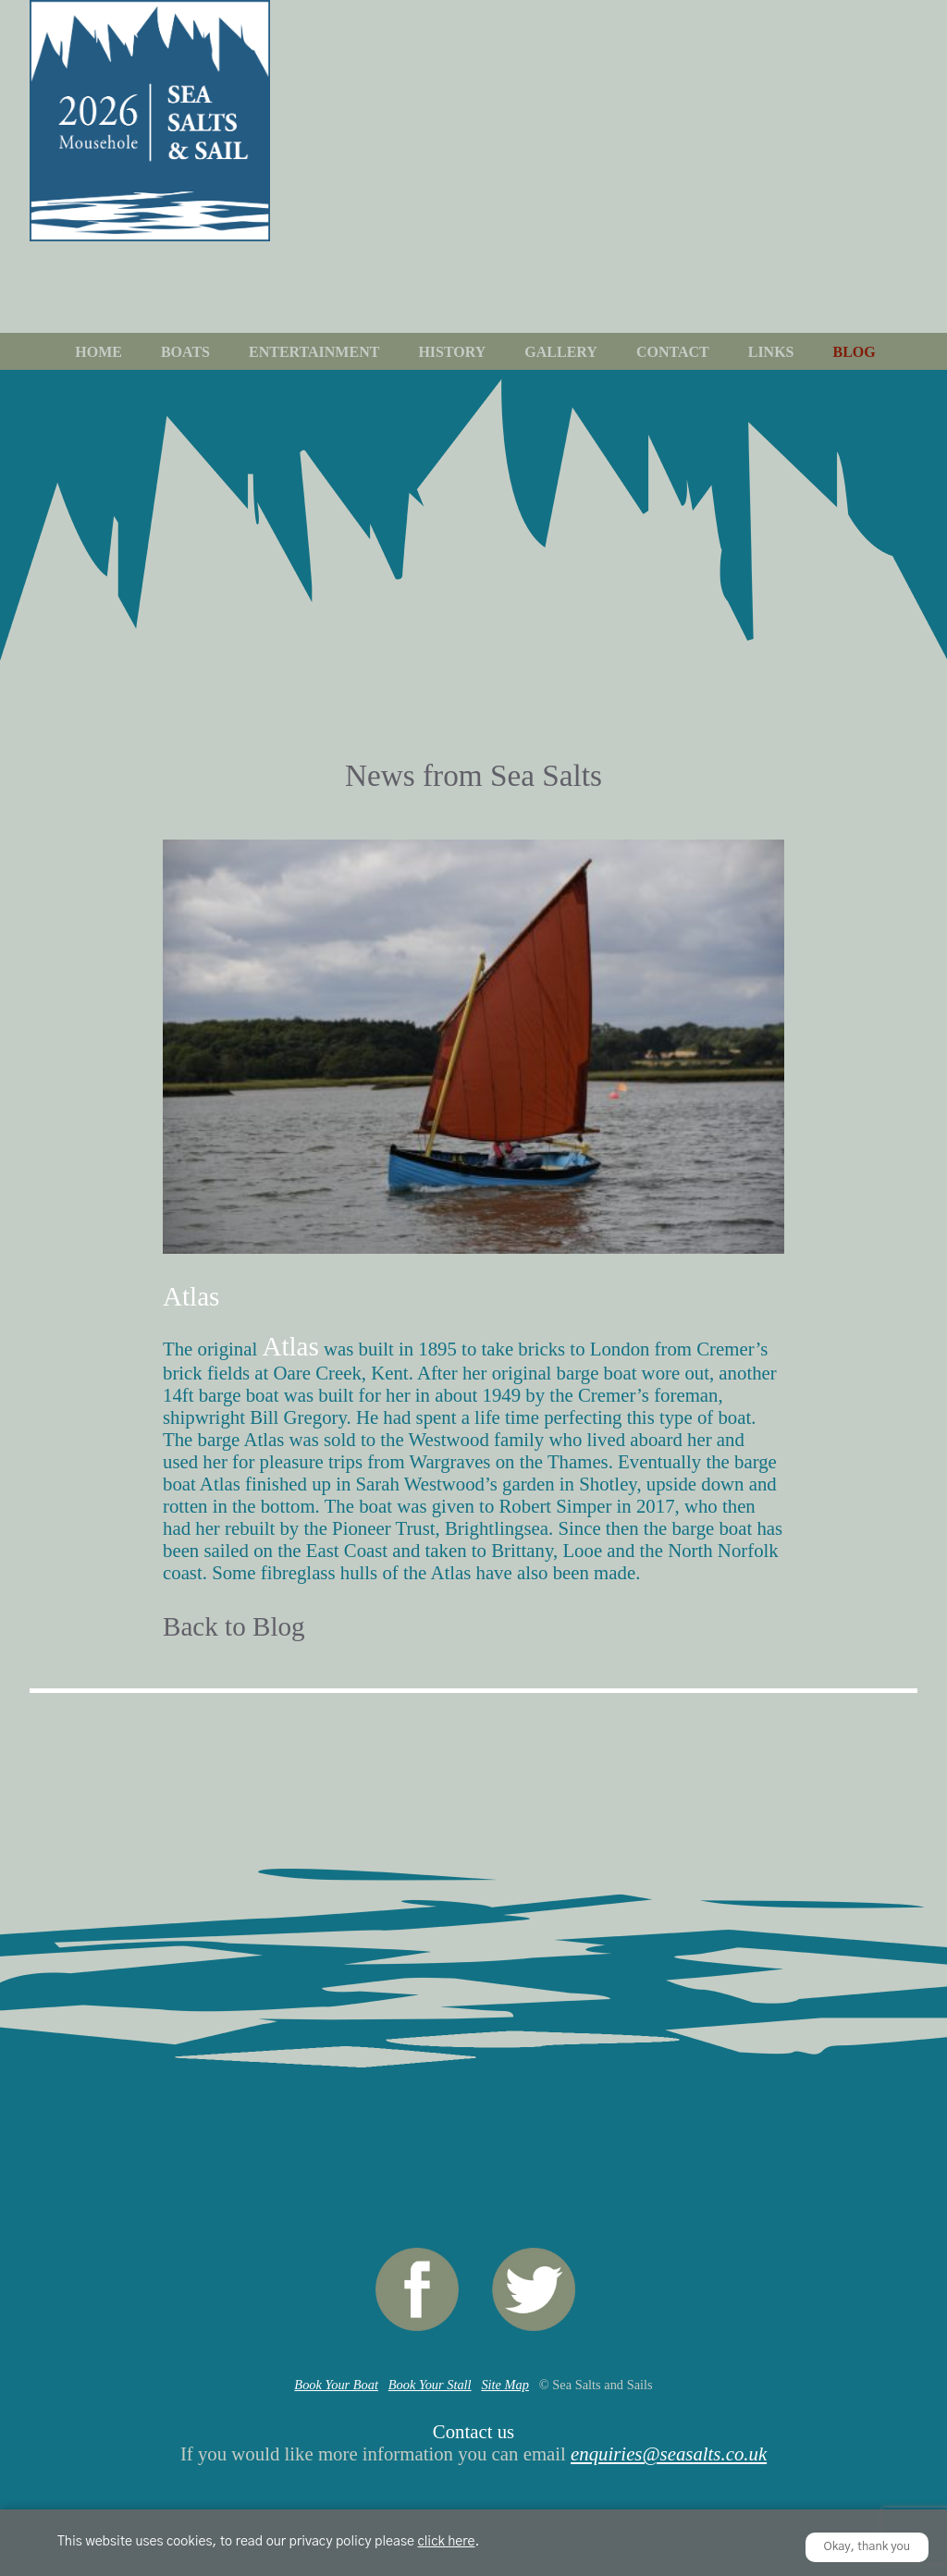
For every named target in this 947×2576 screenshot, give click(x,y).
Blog (854, 352)
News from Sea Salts (473, 775)
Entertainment (314, 352)
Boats (185, 352)
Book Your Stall (430, 2384)
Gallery (560, 352)
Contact (672, 352)
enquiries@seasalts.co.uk (669, 2453)
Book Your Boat (336, 2384)
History (452, 352)
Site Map (505, 2384)
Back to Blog (234, 1626)
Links (771, 352)
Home (98, 352)
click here (445, 2541)
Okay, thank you (867, 2547)
